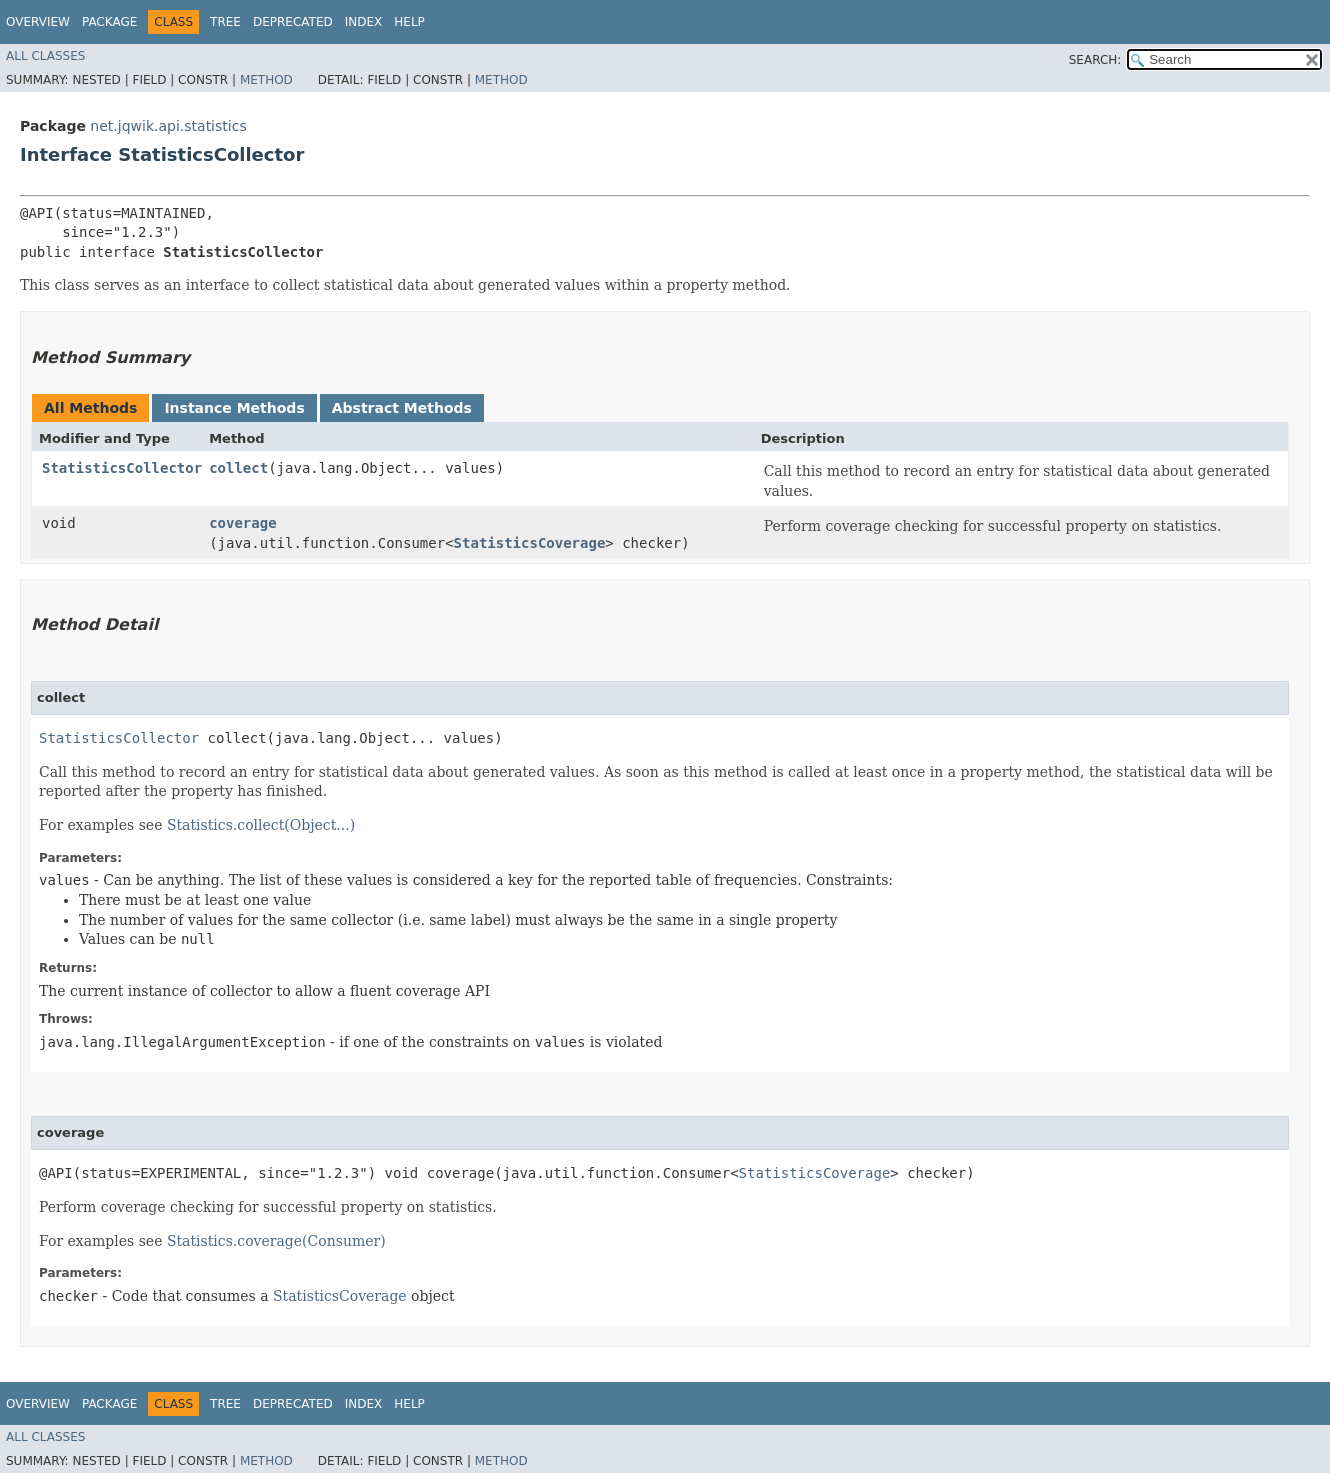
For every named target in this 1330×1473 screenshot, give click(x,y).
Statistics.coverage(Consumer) (276, 1241)
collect (238, 468)
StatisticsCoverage (530, 543)
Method (266, 80)
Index (364, 22)
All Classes (45, 56)
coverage (242, 523)
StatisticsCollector (122, 468)
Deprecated (293, 22)
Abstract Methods (402, 408)
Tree (225, 22)
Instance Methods (234, 408)
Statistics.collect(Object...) (261, 825)
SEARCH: (1095, 60)
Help (409, 22)
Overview (38, 22)
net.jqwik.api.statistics (168, 126)
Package (109, 22)
